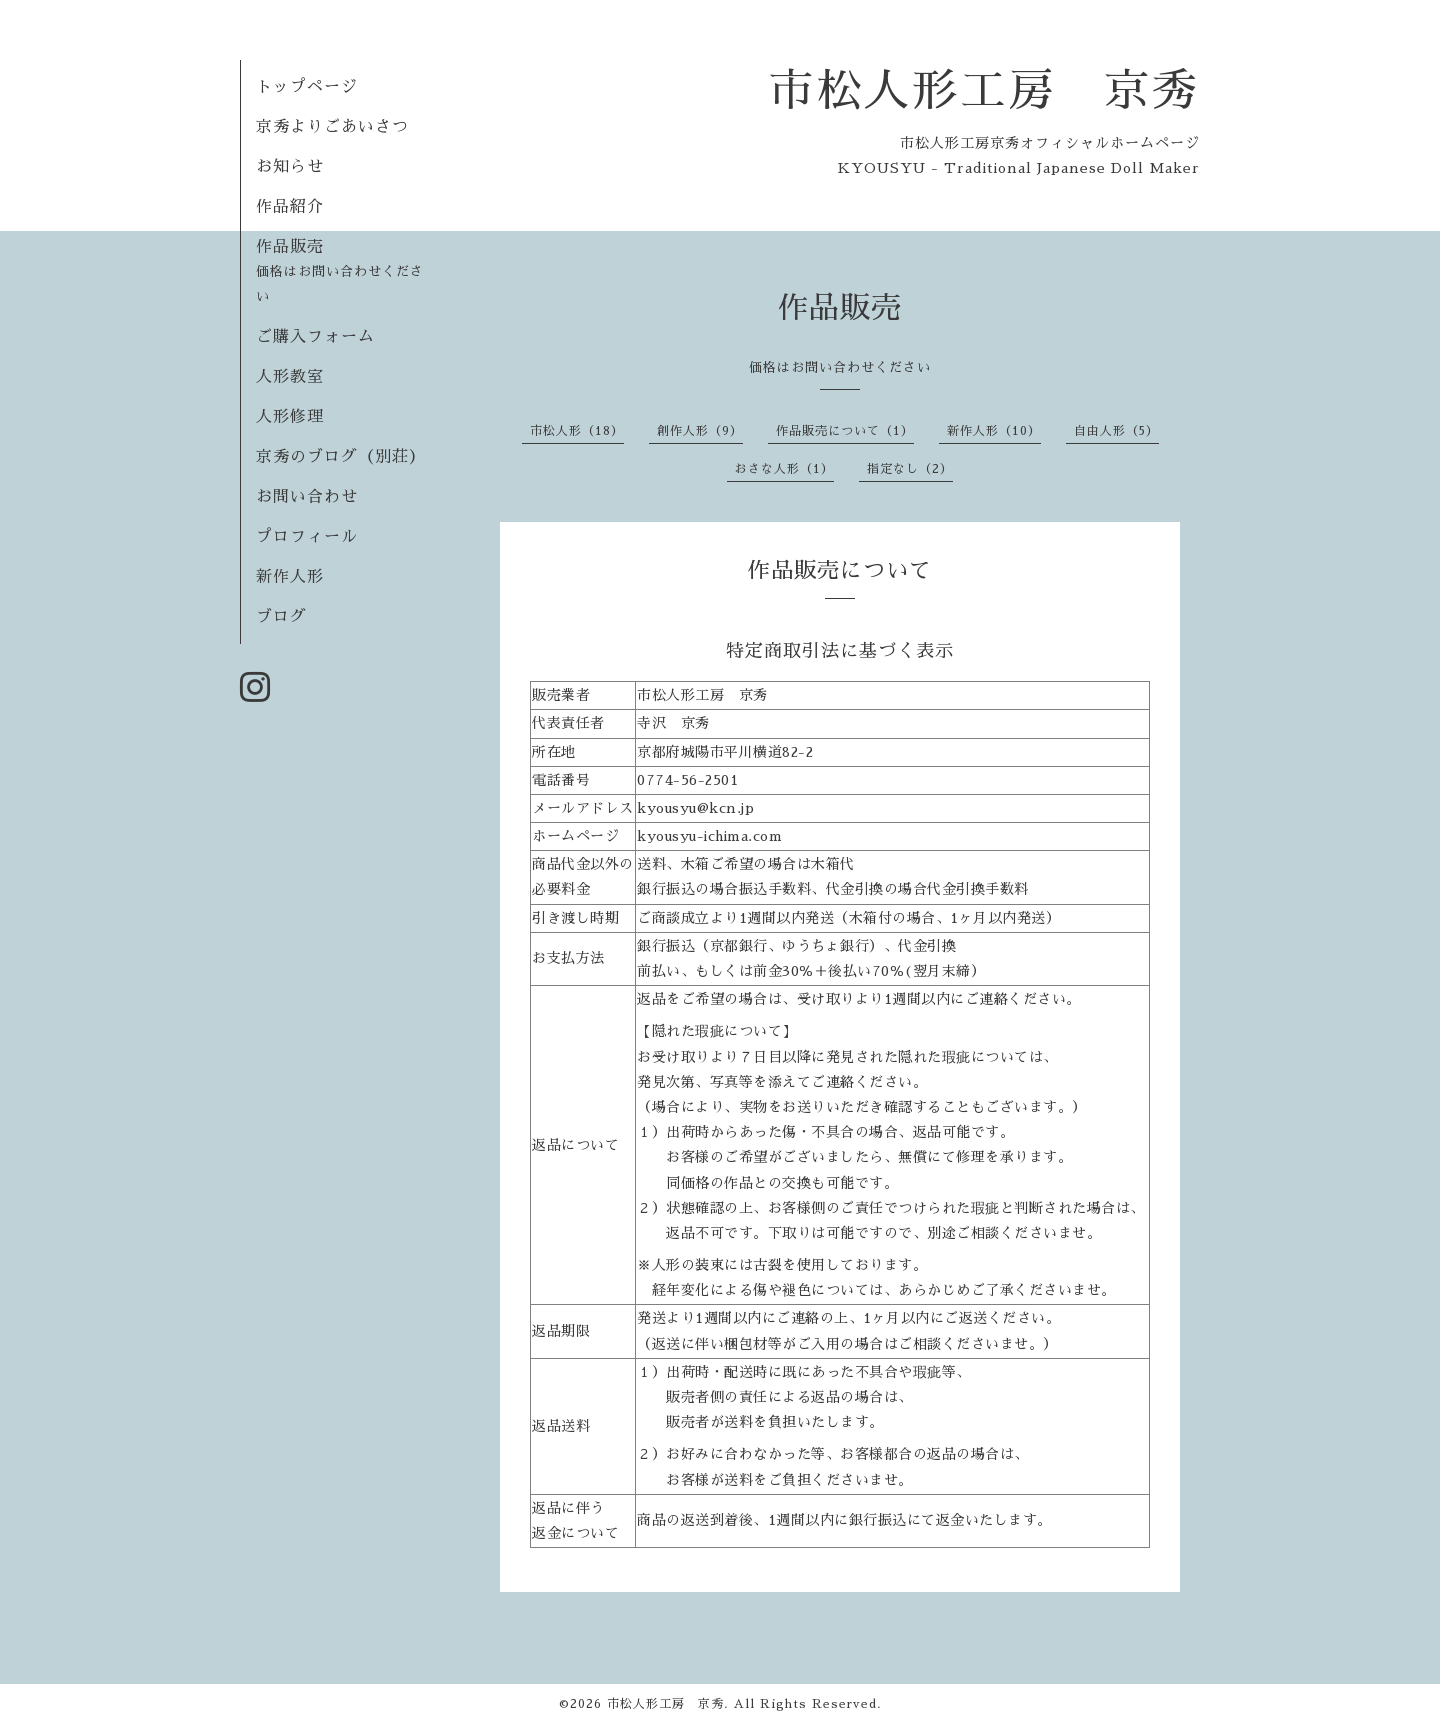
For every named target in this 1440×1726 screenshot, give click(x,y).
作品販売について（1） (845, 431)
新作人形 (290, 577)
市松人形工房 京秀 (984, 90)
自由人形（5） (1116, 431)
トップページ (307, 87)
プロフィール (307, 537)
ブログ (281, 617)
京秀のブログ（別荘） (341, 457)
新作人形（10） (994, 431)
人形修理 (290, 417)
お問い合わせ (307, 497)
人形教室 (290, 377)
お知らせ (290, 167)
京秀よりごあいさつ (332, 127)
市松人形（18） (577, 431)
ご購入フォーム (315, 337)
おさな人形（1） (784, 469)
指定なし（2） (910, 469)
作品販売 (340, 271)
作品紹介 (290, 207)
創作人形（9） (700, 431)
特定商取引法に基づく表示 (840, 651)
